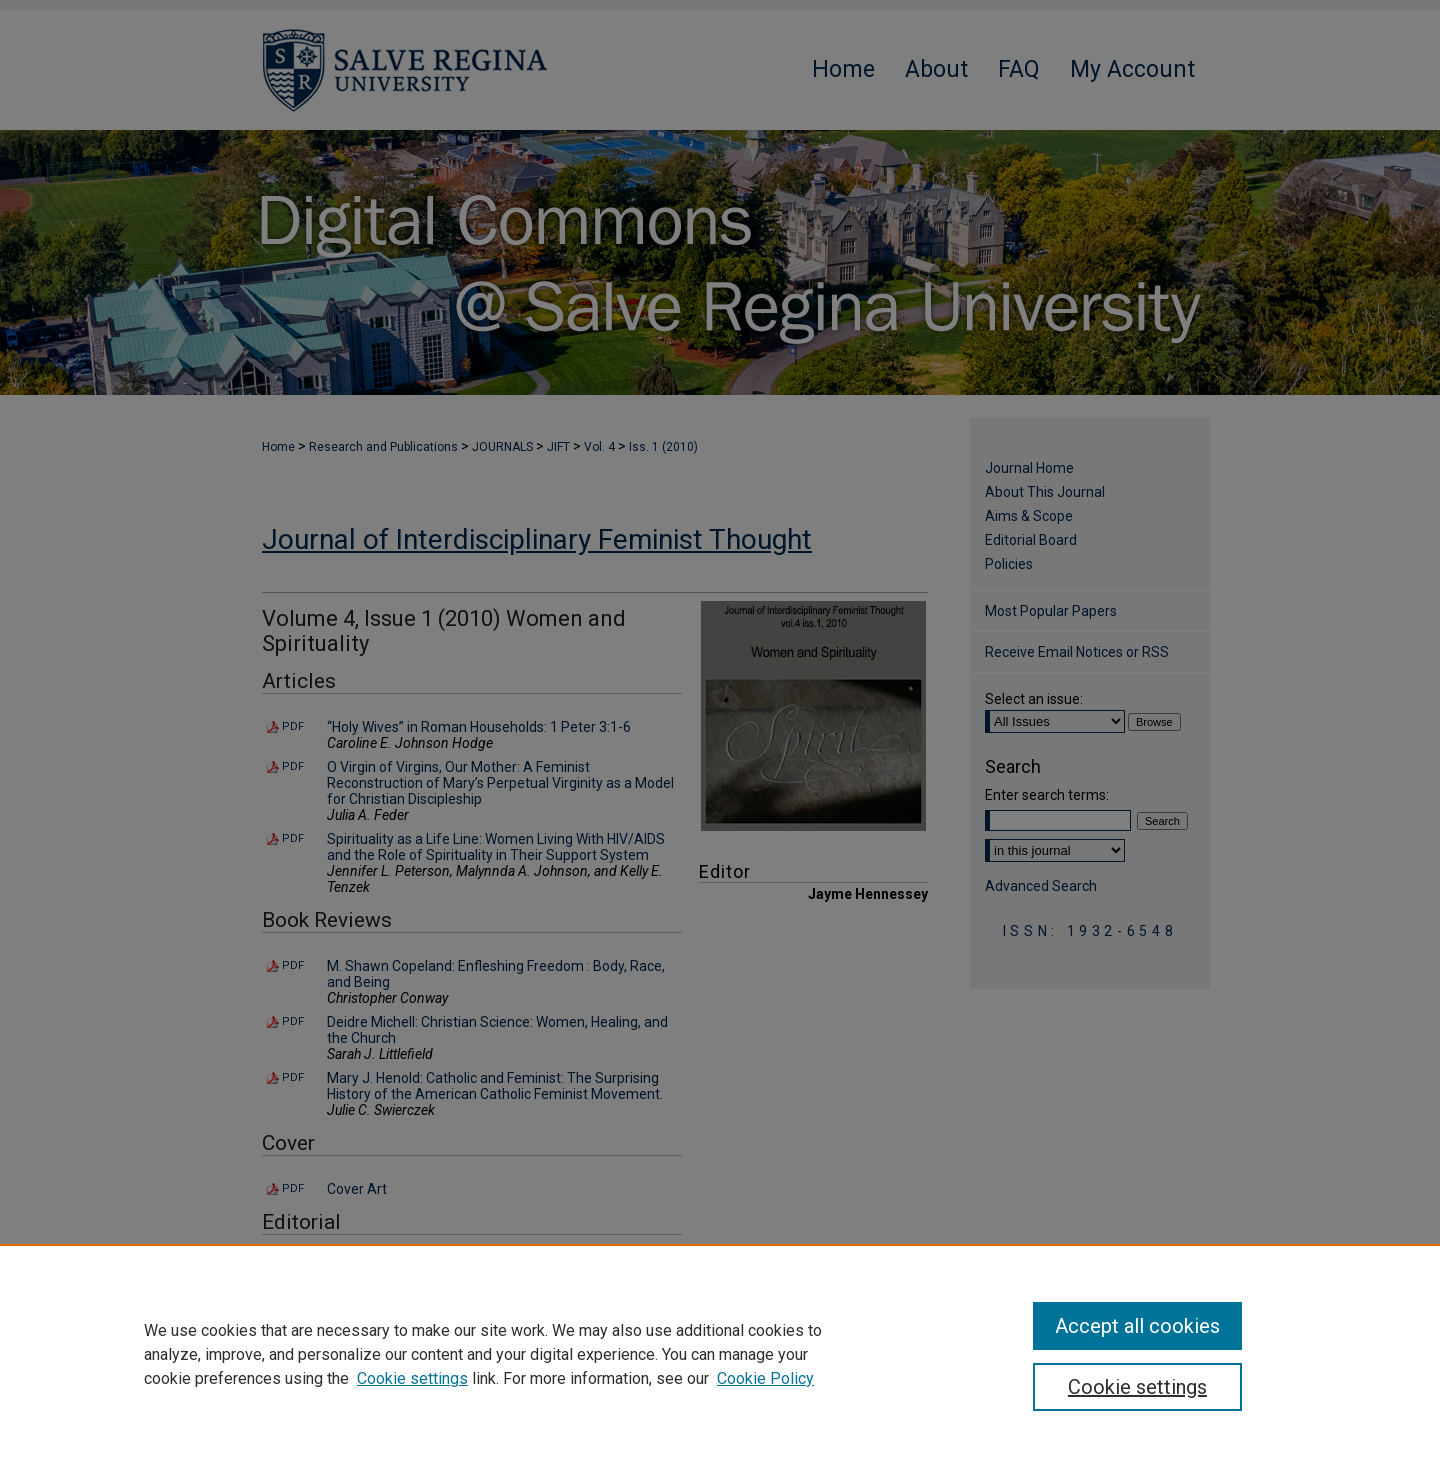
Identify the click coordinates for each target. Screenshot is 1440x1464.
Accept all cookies (1137, 1326)
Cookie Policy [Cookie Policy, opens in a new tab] (765, 1378)
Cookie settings (412, 1378)
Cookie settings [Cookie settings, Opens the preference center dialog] (1137, 1387)
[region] (720, 1354)
